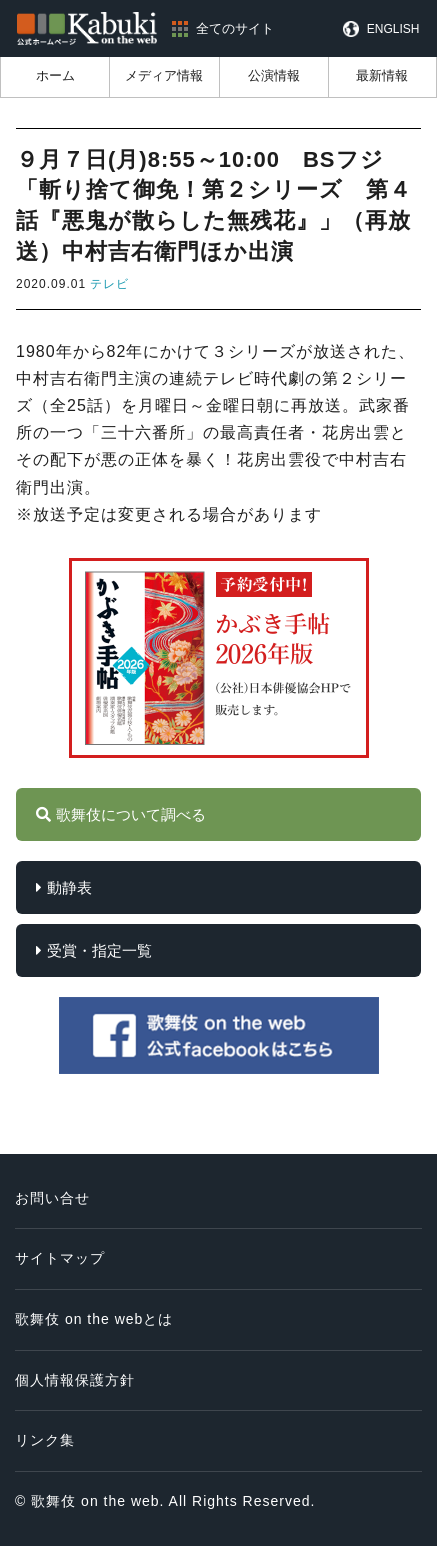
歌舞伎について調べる (131, 814)
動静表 (69, 887)
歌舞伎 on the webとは (94, 1319)
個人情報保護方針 (75, 1380)
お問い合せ (52, 1198)
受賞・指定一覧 (99, 950)
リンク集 (45, 1440)
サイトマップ (60, 1258)
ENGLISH (393, 29)
